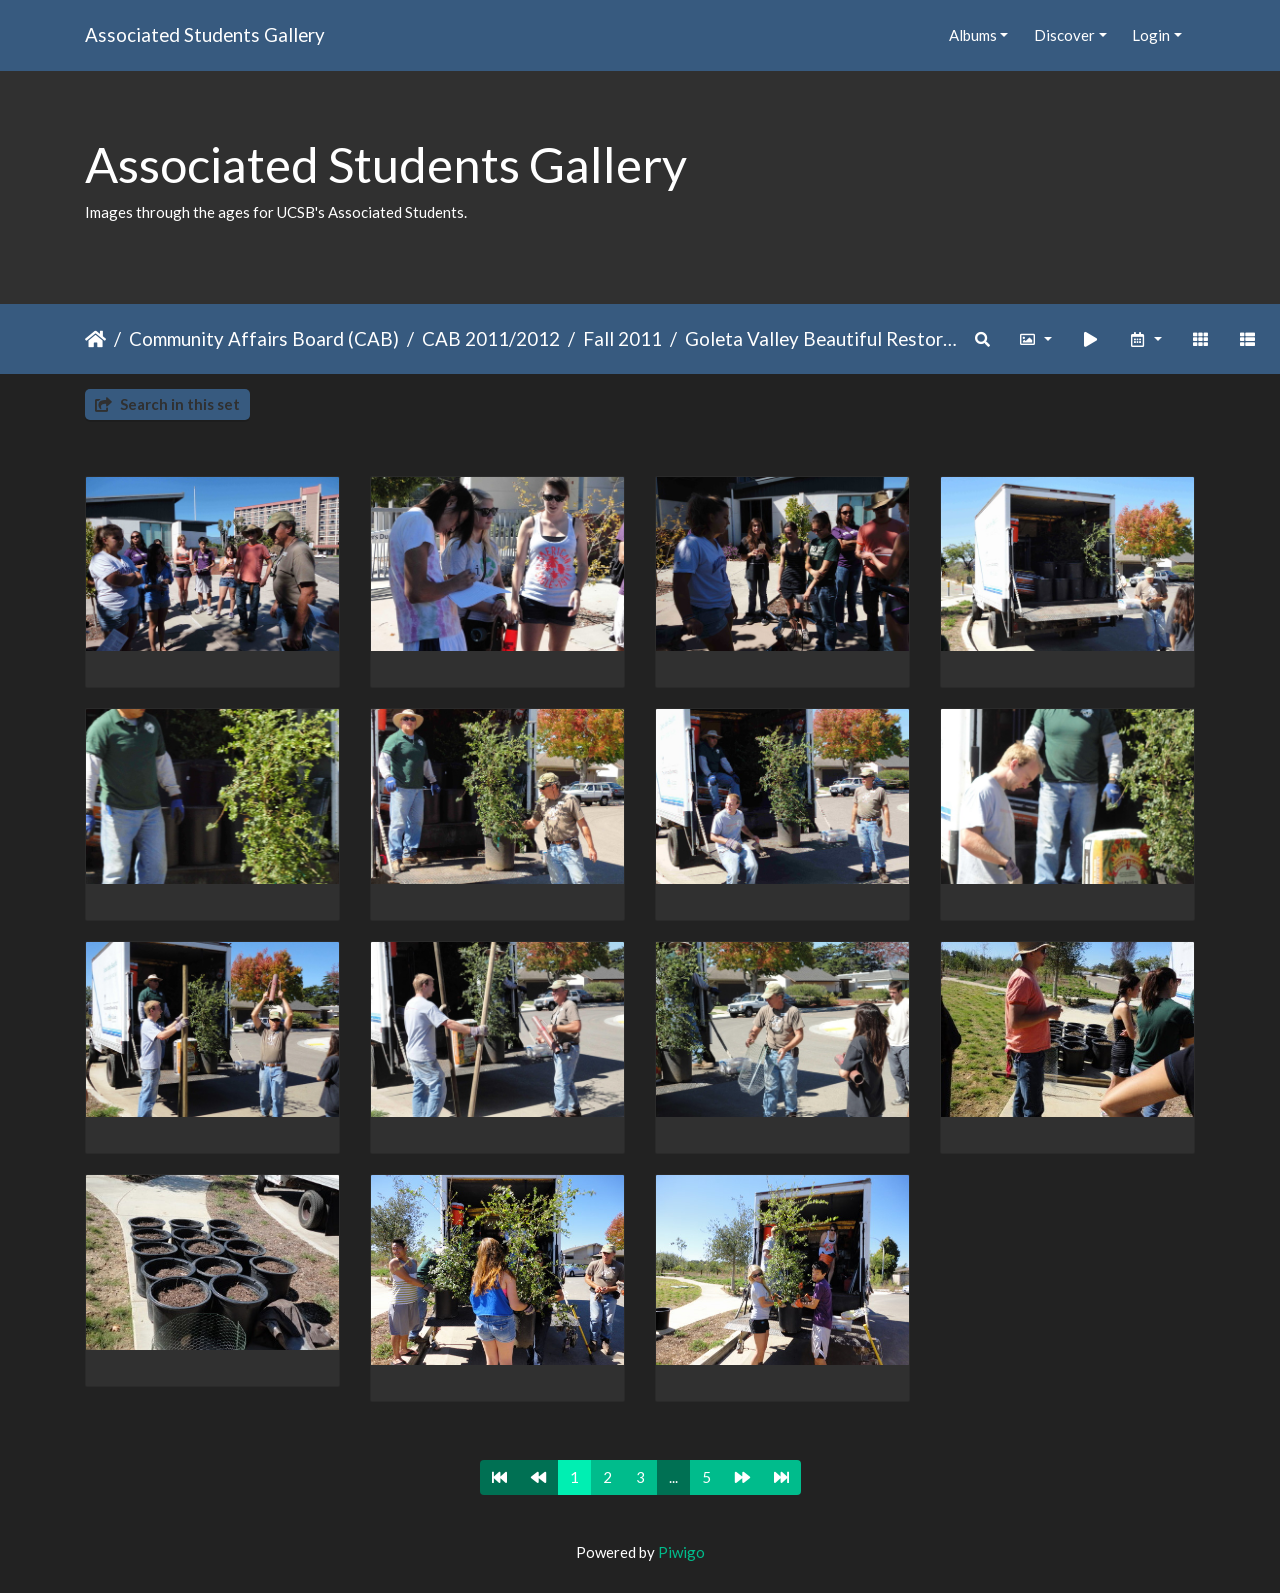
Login (1151, 35)
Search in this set (167, 404)
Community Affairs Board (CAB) (264, 338)
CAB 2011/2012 (491, 338)
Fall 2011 (622, 338)
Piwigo (681, 1552)
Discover (1064, 35)
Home (95, 339)
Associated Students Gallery (205, 34)
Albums (973, 35)
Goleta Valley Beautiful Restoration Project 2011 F (823, 338)
